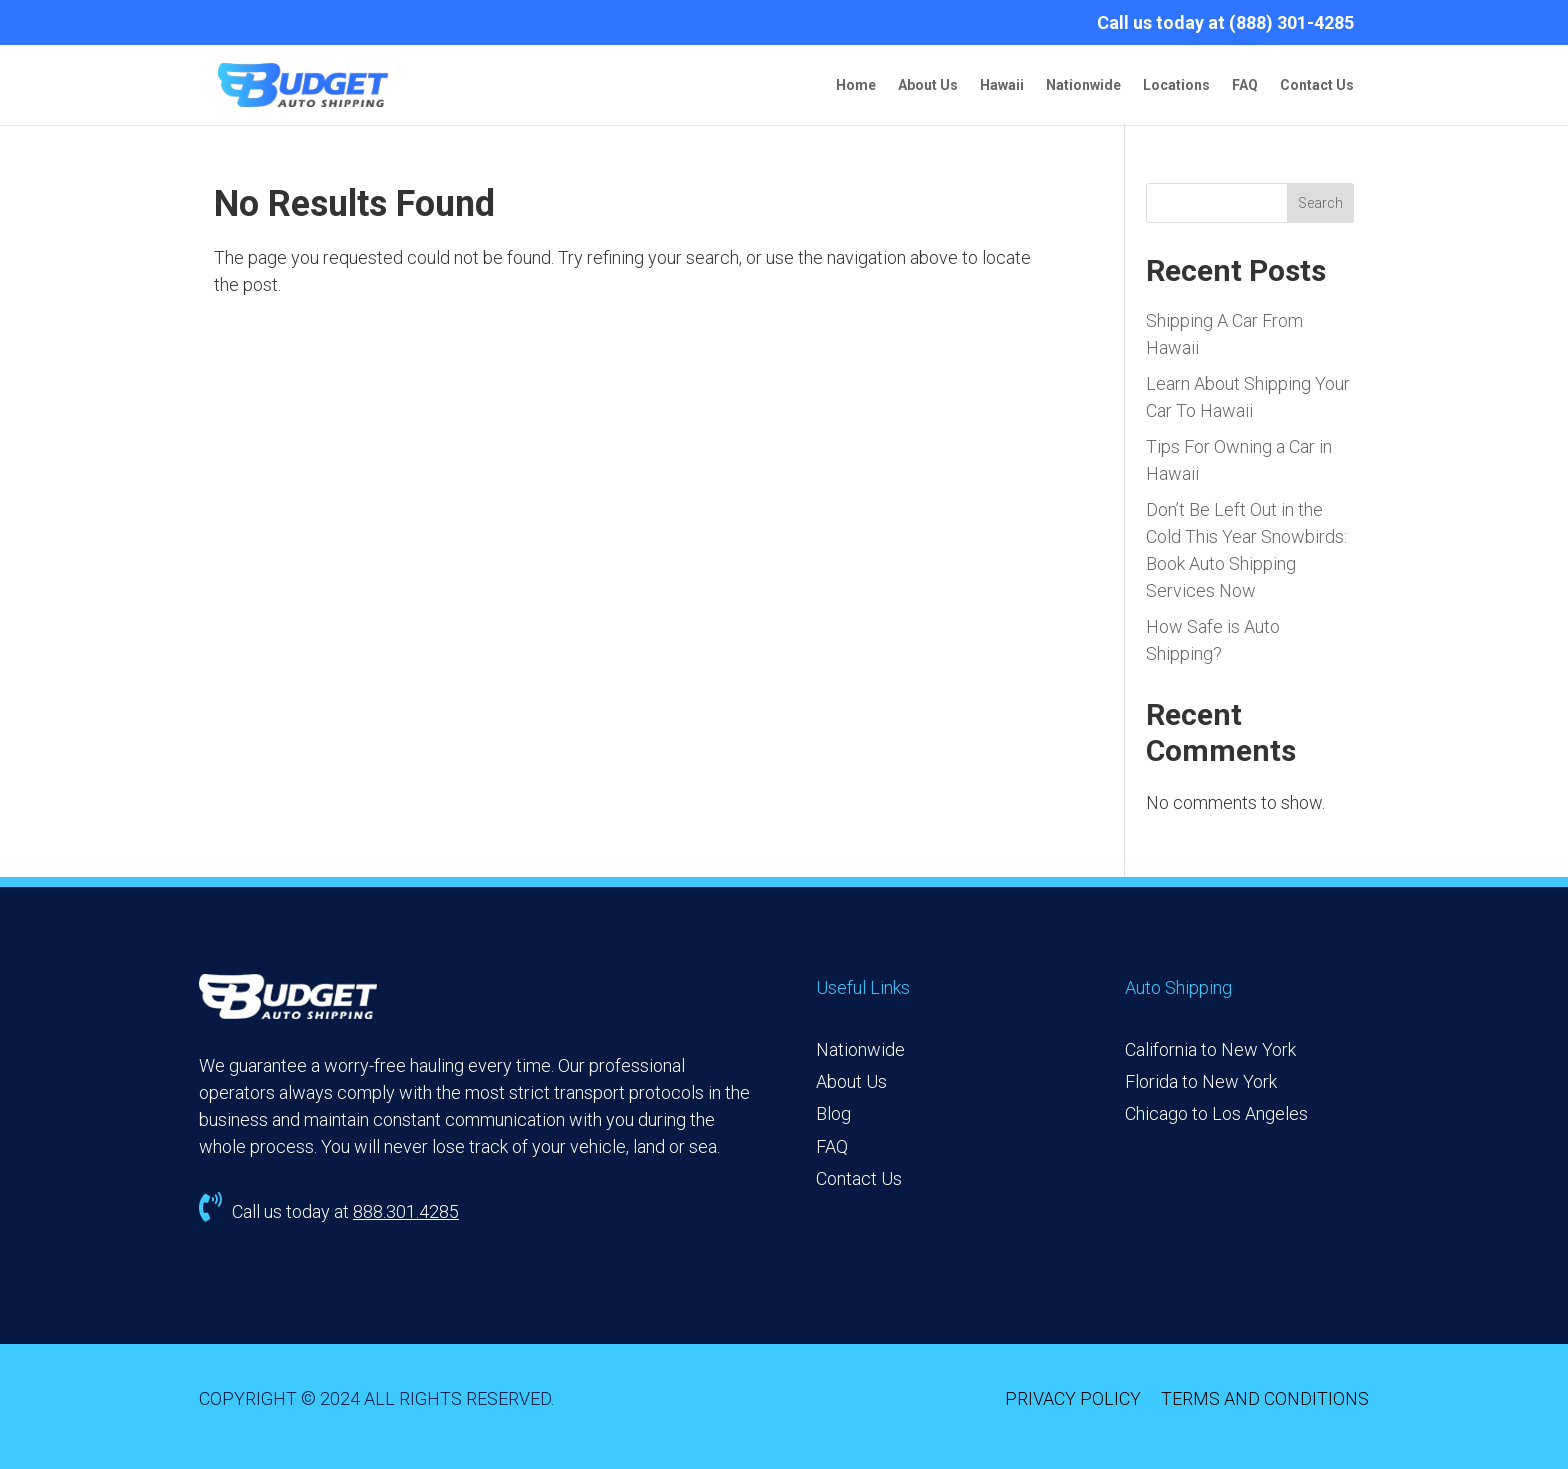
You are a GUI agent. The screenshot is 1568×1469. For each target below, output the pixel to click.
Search (1320, 203)
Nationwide (1083, 85)
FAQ (1245, 85)
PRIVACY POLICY (1073, 1398)
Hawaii (1002, 85)
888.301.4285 (406, 1211)
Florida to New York (1201, 1081)
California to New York (1210, 1049)
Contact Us (1317, 85)
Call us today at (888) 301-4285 (1225, 23)
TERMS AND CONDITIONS (1265, 1398)
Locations (1176, 85)
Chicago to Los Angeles (1216, 1113)
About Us (928, 85)
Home (856, 85)
